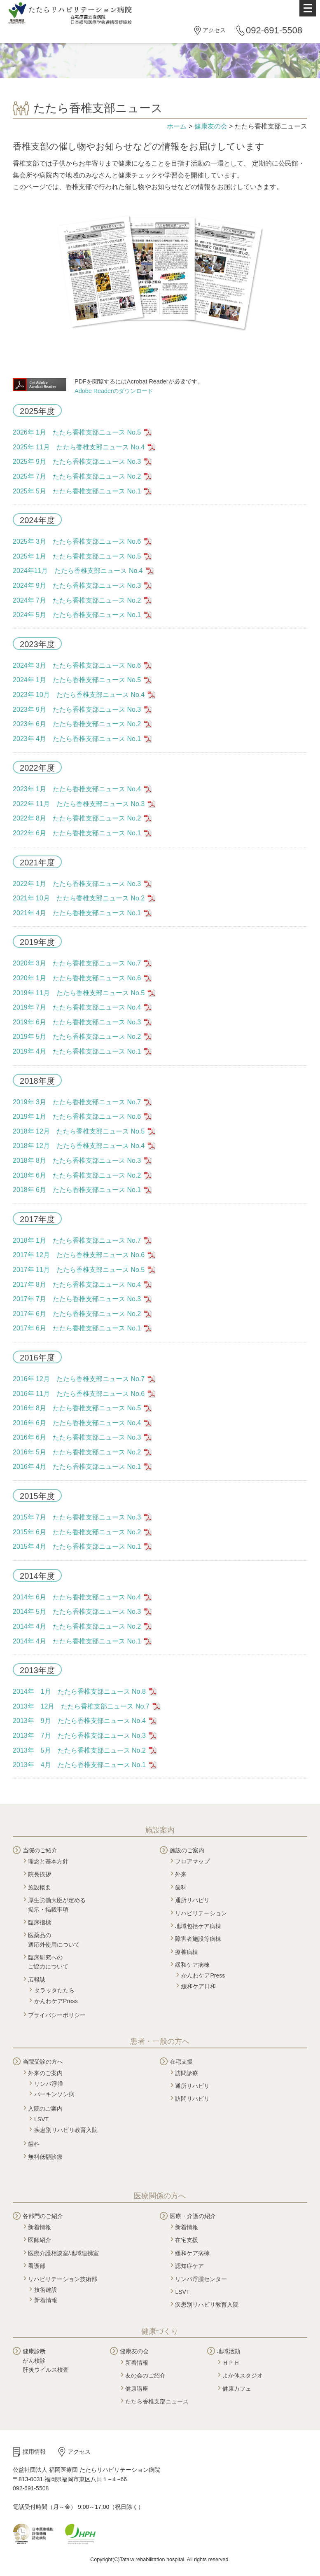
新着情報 (39, 2227)
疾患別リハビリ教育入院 (66, 2130)
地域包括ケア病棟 (198, 1926)
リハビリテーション (201, 1913)
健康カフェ (236, 2388)
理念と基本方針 (48, 1861)
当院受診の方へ (43, 2061)
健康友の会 (210, 126)
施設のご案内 (187, 1850)
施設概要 (39, 1887)
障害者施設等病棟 (198, 1939)
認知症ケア (189, 2266)
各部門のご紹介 (43, 2216)
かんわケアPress (56, 2001)
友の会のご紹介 (145, 2375)
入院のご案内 (45, 2108)
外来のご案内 (45, 2073)
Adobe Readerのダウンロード (114, 391)
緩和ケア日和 (198, 1986)
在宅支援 (181, 2061)
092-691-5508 (274, 30)
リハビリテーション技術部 (62, 2279)
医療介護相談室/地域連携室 (63, 2253)
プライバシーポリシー (57, 2015)
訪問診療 (186, 2073)
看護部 (36, 2266)
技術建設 (45, 2289)
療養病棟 (186, 1952)
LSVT (41, 2119)
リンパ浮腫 (48, 2083)
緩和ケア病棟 (192, 1964)
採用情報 (34, 2451)
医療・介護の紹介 (193, 2216)
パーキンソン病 (54, 2094)
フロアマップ (192, 1861)
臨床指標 (39, 1922)
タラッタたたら (54, 1990)
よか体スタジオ (242, 2375)
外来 (181, 1874)
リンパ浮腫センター (201, 2279)
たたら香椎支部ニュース (157, 2401)
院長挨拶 (39, 1874)
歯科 (181, 1887)
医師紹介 (39, 2240)
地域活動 (228, 2351)
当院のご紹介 (40, 1850)
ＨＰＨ (231, 2362)
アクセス (214, 30)
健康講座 (136, 2388)
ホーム (177, 126)
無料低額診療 (45, 2156)
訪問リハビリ (192, 2098)
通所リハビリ (192, 1900)
